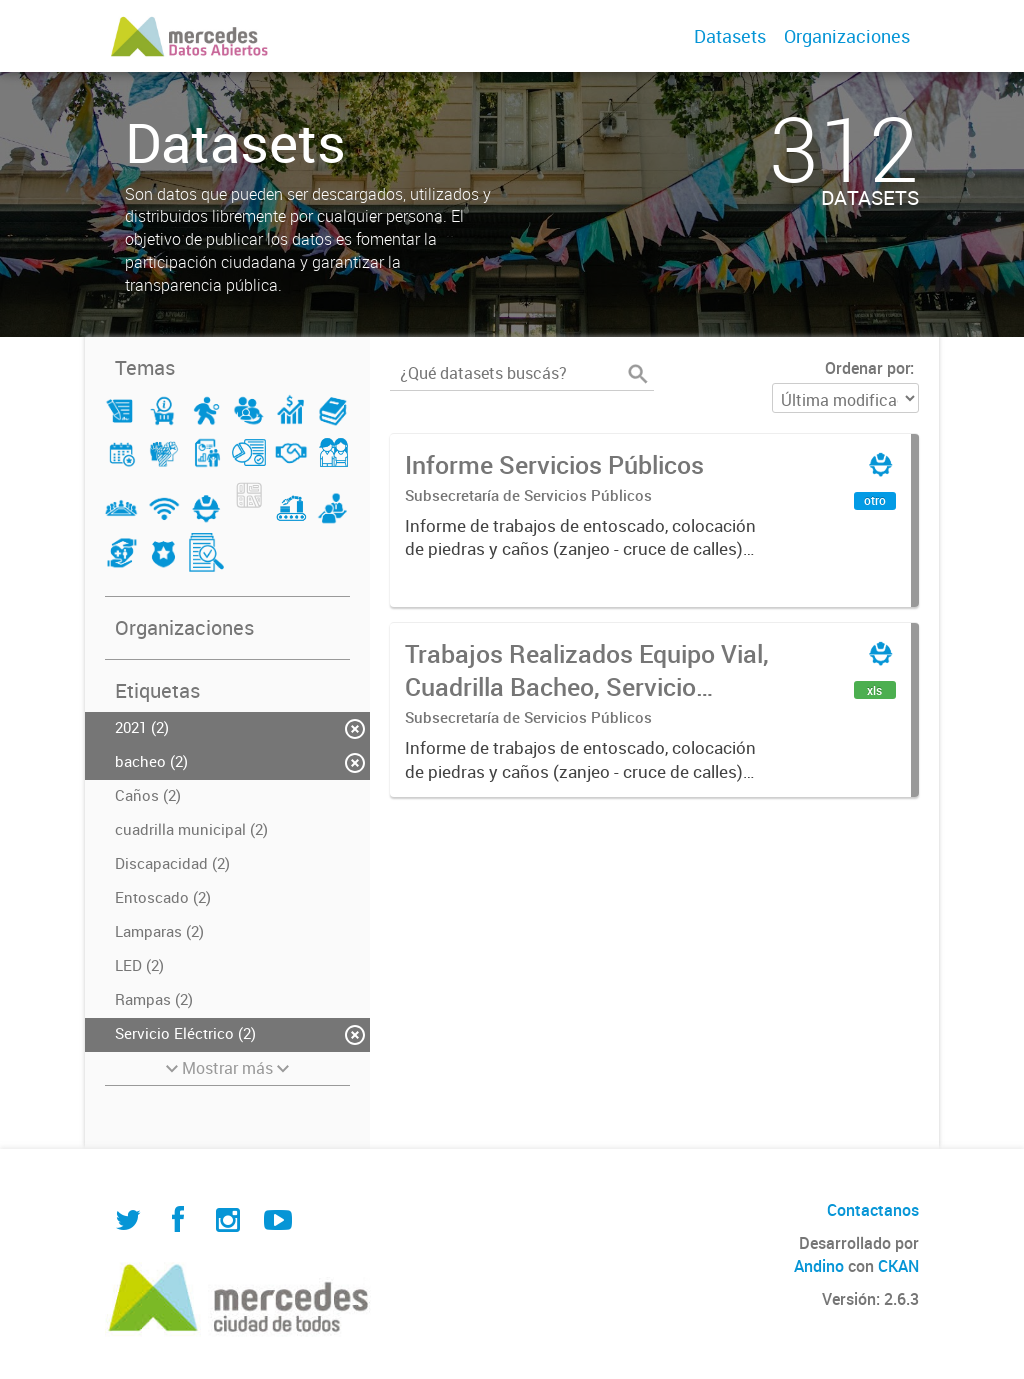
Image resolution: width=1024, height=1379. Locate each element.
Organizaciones (847, 36)
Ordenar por (867, 368)
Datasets (730, 36)
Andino (819, 1266)
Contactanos (873, 1210)
